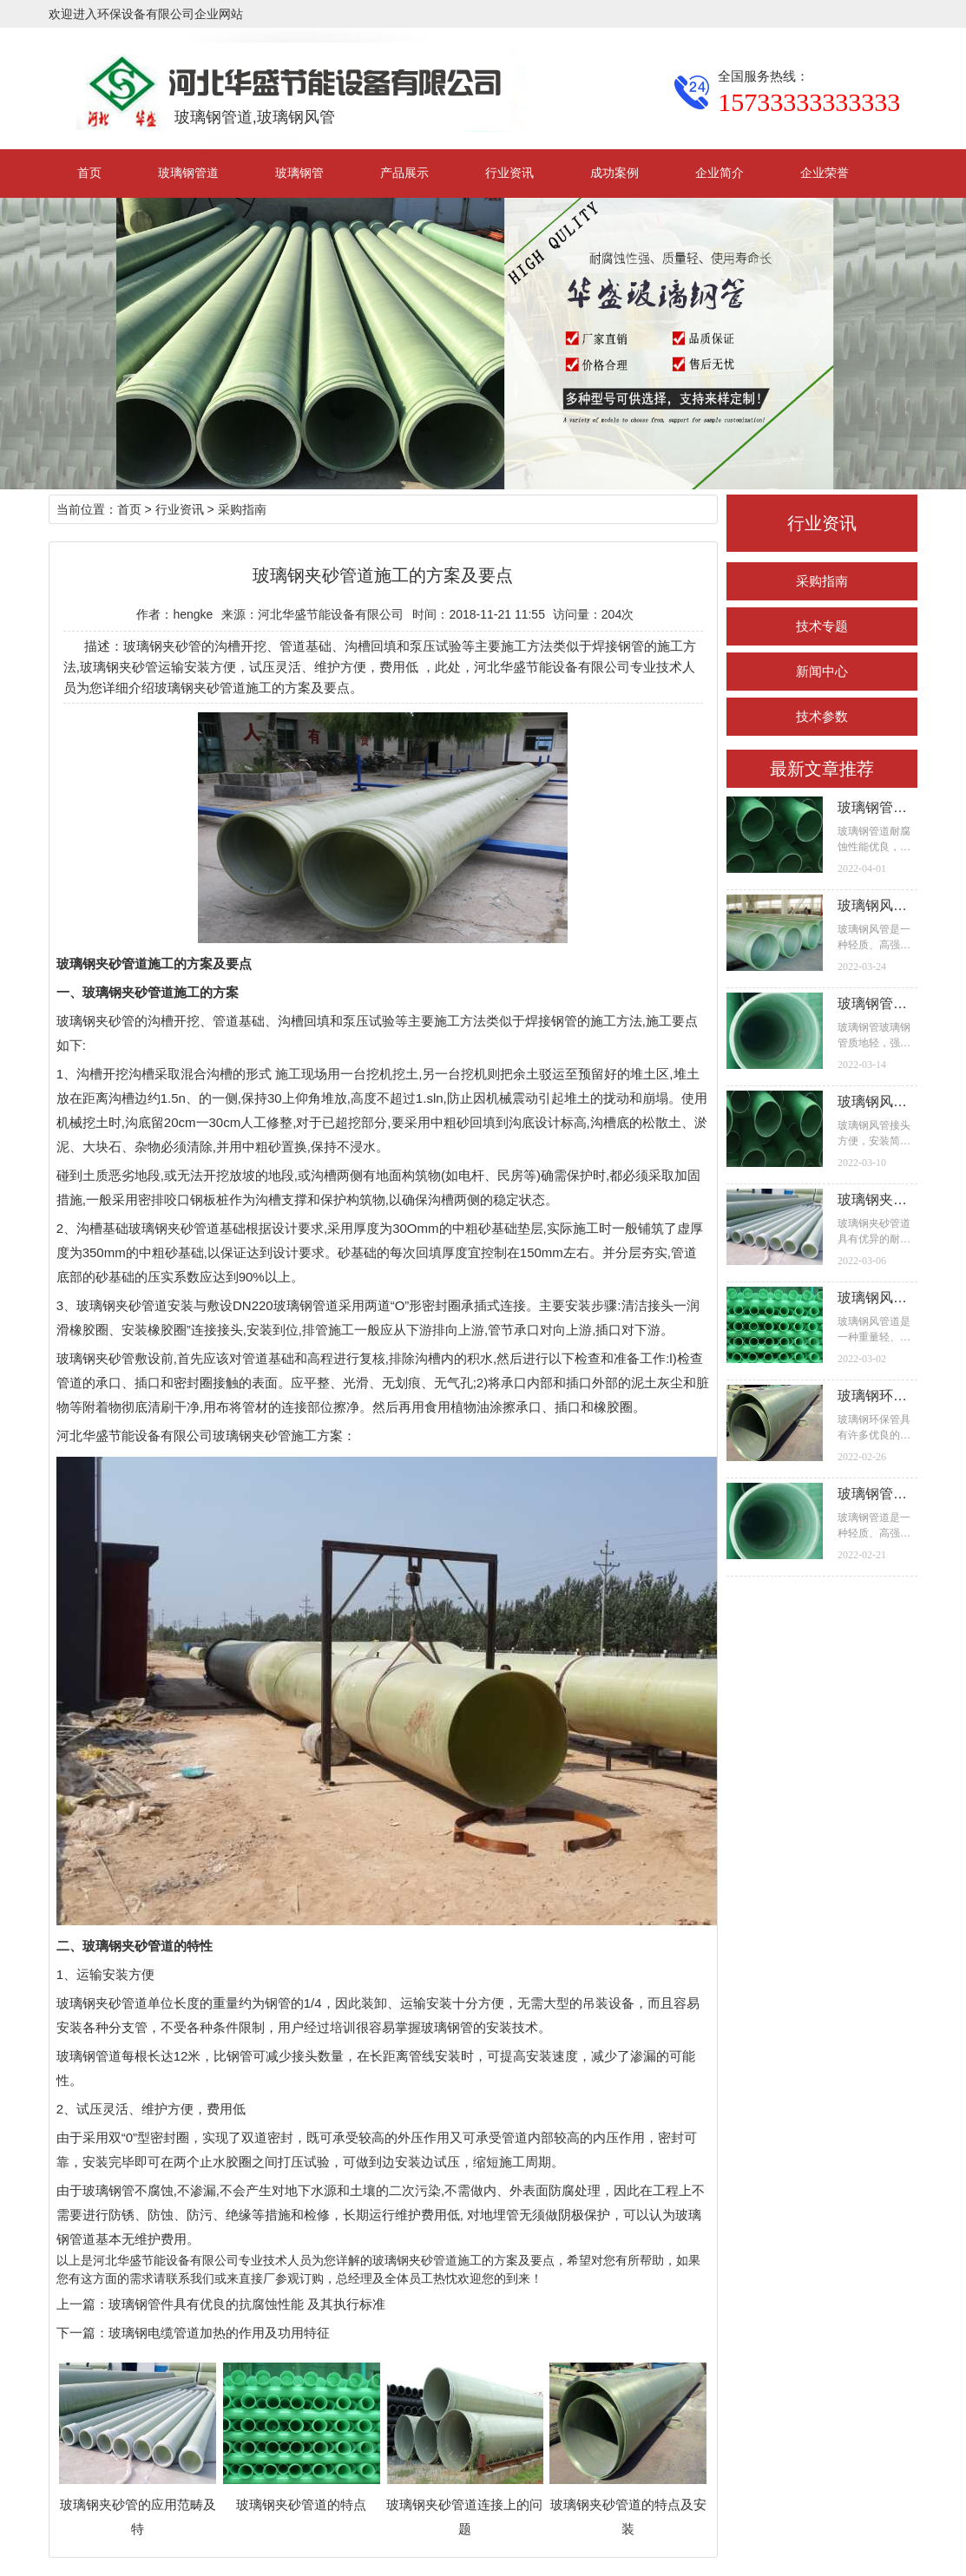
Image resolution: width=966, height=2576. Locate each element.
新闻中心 (822, 671)
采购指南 (822, 581)
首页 (89, 173)
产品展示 (404, 173)
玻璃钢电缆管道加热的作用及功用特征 (219, 2332)
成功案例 (614, 173)
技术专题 (822, 626)
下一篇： (82, 2332)
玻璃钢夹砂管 (95, 1020)
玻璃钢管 (299, 173)
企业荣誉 (824, 173)
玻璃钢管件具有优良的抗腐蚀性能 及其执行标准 (246, 2304)
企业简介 (719, 173)
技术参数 (822, 716)
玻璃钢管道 (188, 173)
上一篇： (82, 2304)
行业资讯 (509, 173)
